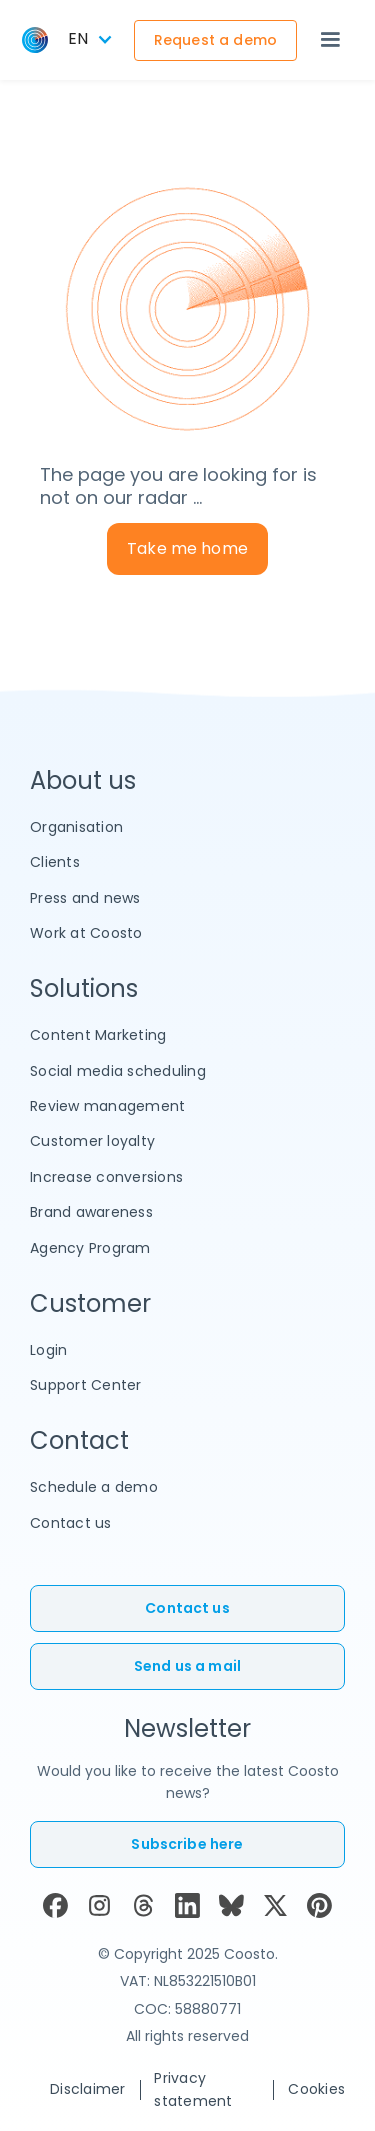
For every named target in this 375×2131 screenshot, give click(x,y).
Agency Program (90, 1248)
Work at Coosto (86, 933)
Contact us (71, 1523)
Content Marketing (98, 1035)
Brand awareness (91, 1212)
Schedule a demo (94, 1487)
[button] (330, 40)
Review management (107, 1106)
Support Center (86, 1385)
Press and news (85, 898)
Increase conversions (106, 1177)
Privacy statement (193, 2089)
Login (48, 1350)
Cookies (316, 2089)
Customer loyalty (92, 1141)
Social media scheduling (118, 1071)
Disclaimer (88, 2089)
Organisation (76, 827)
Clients (55, 862)
